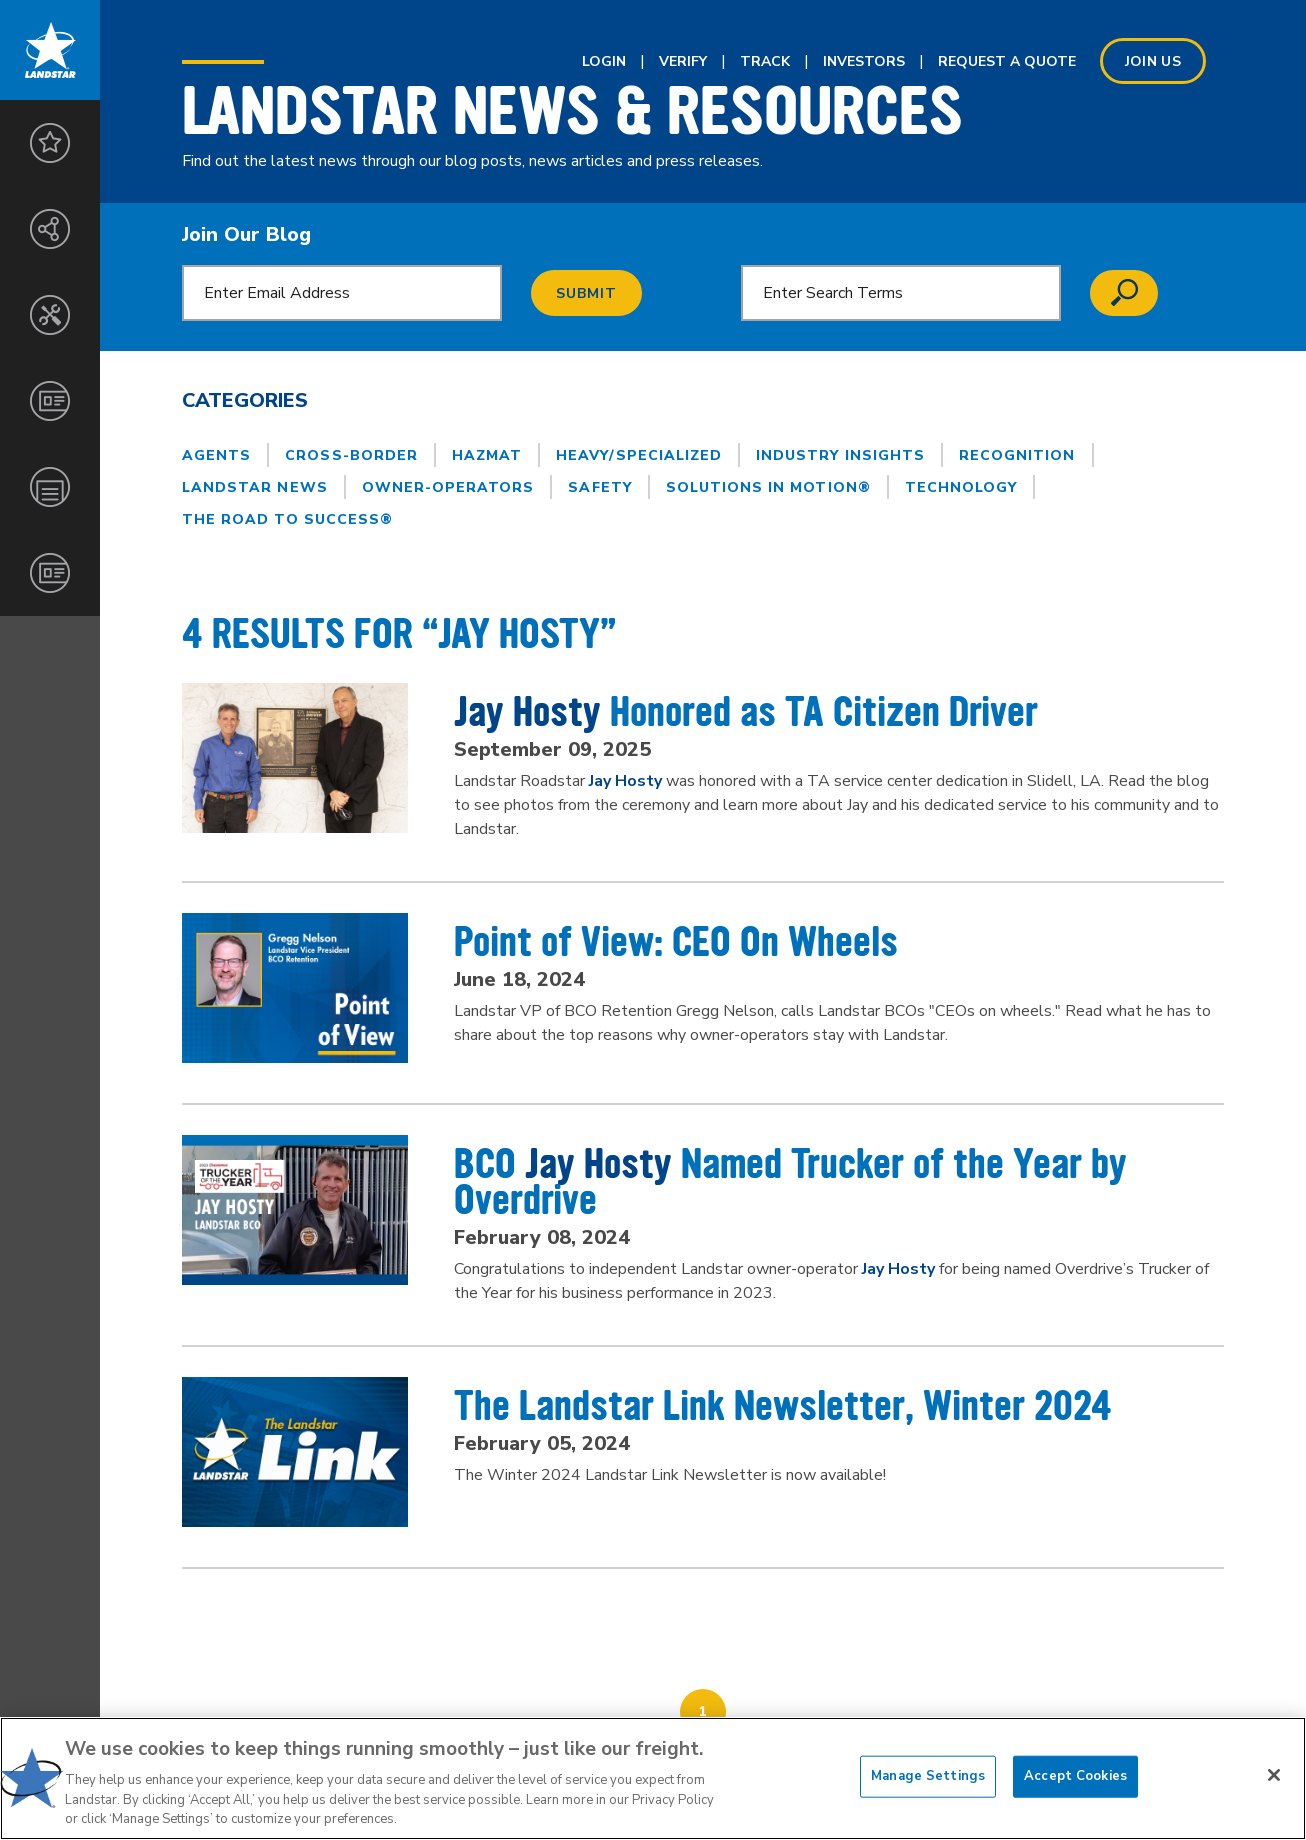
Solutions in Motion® (768, 487)
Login (604, 61)
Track (765, 61)
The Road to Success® (287, 519)
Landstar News (255, 487)
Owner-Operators (448, 487)
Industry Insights (840, 455)
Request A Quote (1007, 61)
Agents (216, 455)
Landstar (50, 50)
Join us (1153, 61)
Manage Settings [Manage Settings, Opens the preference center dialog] (928, 1776)
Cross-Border (351, 455)
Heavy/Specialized (639, 455)
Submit (586, 293)
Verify (683, 61)
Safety (599, 487)
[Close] (1274, 1775)
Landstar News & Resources (572, 111)
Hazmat (487, 455)
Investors (864, 61)
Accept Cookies (1075, 1776)
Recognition (1017, 455)
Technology (961, 487)
